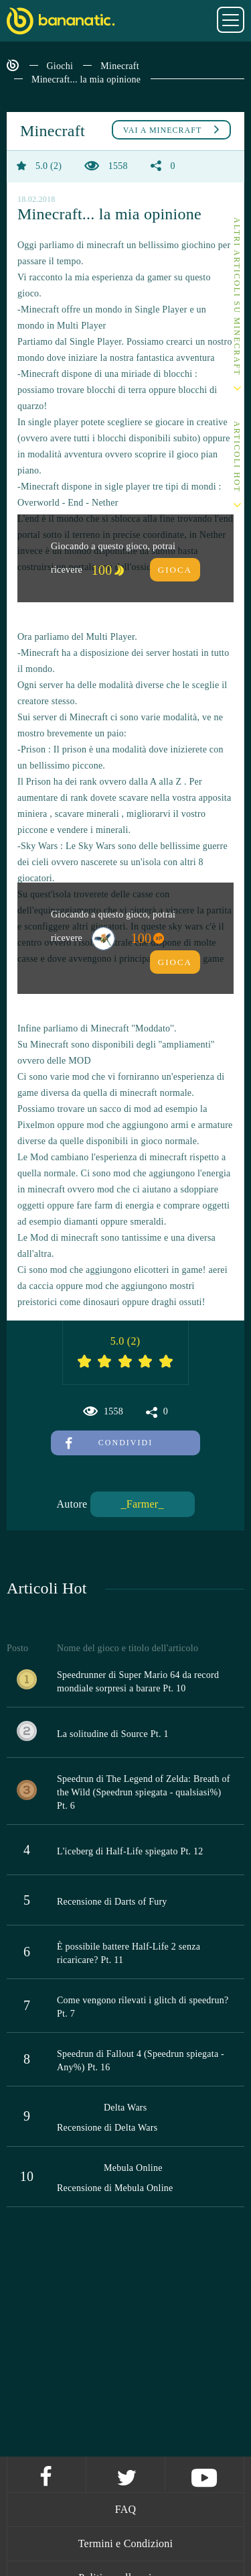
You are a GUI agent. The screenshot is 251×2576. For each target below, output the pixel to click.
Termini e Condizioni (125, 2543)
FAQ (126, 2509)
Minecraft (119, 66)
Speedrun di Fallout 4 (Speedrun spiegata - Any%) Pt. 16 (140, 2060)
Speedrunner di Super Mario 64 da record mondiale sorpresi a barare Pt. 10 (138, 1681)
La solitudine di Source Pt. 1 (113, 1734)
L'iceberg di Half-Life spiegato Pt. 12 (130, 1851)
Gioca (175, 570)
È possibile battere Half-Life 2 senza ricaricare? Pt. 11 (128, 1953)
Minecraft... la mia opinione (86, 79)
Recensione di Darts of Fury (112, 1902)
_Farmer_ (141, 1504)
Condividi (109, 1443)
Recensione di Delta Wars (107, 2128)
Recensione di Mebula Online (115, 2188)
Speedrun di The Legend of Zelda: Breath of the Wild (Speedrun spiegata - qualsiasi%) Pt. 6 (143, 1792)
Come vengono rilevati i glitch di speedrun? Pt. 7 (142, 2007)
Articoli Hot (237, 457)
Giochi (60, 66)
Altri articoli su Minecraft (237, 296)
